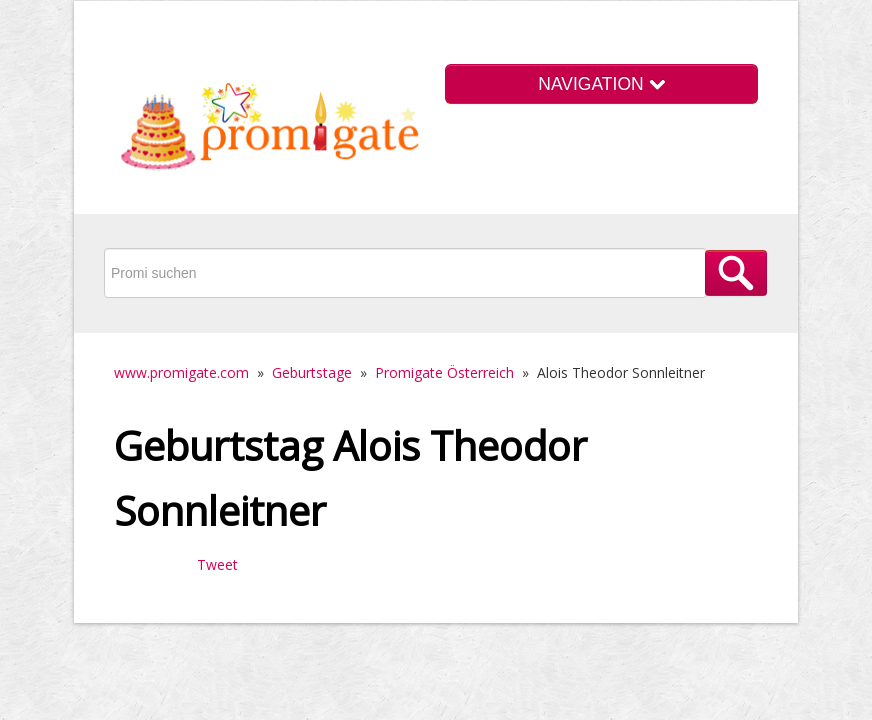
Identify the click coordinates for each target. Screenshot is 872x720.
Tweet (217, 564)
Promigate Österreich (444, 372)
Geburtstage (312, 372)
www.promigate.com (181, 372)
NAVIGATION (601, 84)
